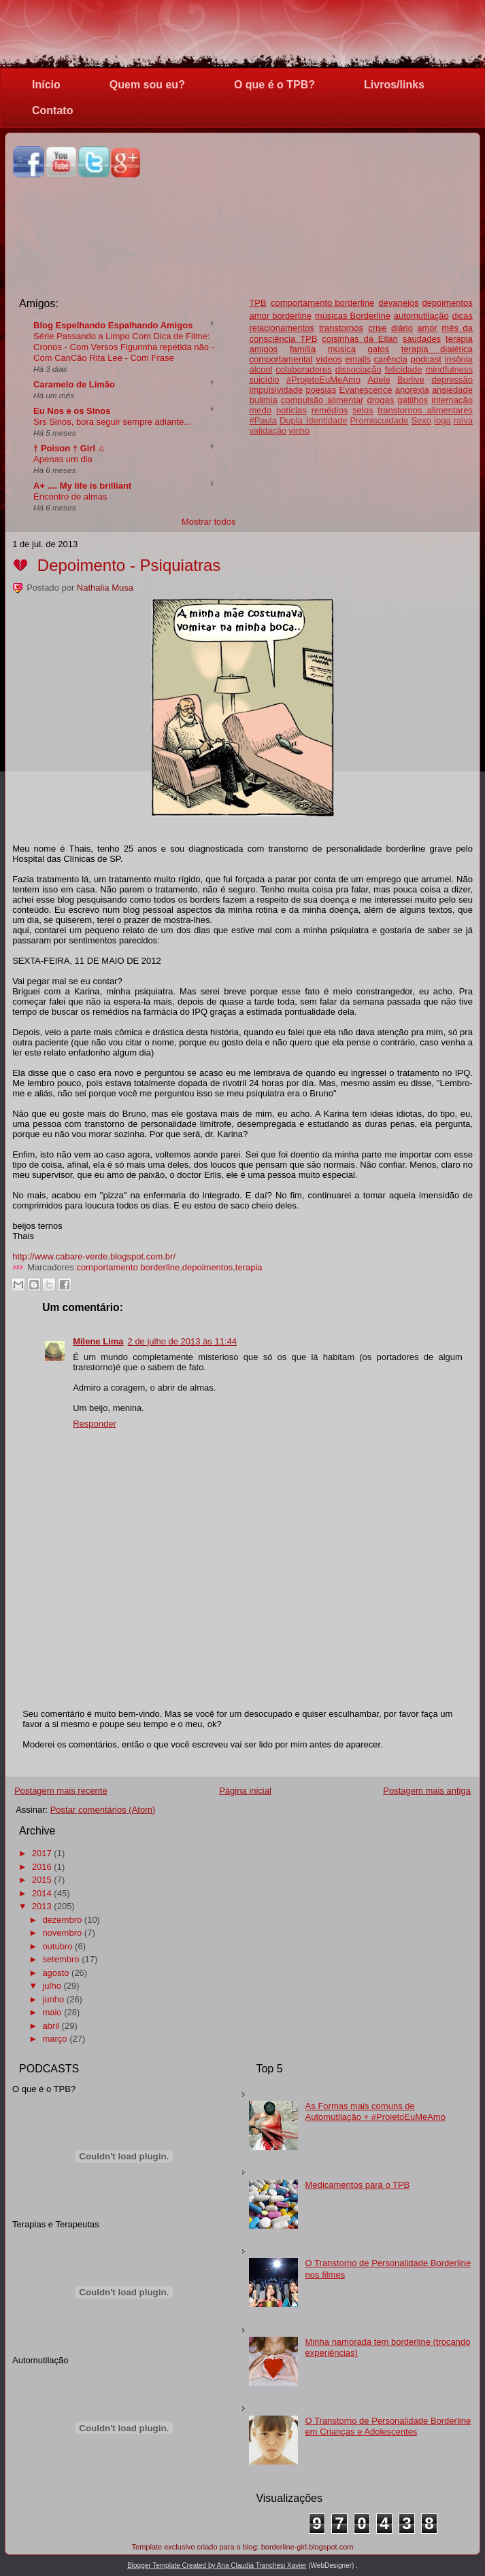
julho (51, 1986)
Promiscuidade (379, 420)
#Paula (262, 420)
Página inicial (245, 1791)
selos (362, 410)
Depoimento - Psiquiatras (128, 565)
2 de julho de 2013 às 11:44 (182, 1341)
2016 (42, 1867)
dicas (462, 316)
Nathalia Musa (105, 587)
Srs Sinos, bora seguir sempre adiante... (112, 422)
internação (452, 400)
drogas (380, 400)
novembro (62, 1933)
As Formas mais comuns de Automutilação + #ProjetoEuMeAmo (375, 2111)
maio (51, 2012)
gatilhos (412, 400)
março (54, 2039)
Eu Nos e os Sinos (71, 411)
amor (427, 328)
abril (50, 2026)
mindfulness (449, 369)
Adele (378, 380)
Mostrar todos (208, 522)
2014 (42, 1893)
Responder (94, 1423)
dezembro (62, 1920)
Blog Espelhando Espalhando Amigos (113, 325)
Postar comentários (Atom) (103, 1810)
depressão (452, 380)
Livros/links (394, 84)
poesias (320, 390)
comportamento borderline (128, 1267)
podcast (425, 359)
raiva (463, 420)
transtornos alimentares (425, 410)
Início (46, 84)
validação (267, 430)
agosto (55, 1973)
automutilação (421, 316)
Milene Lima (98, 1341)
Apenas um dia (63, 459)
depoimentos (447, 303)
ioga (442, 420)
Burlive (410, 380)
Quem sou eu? (147, 84)
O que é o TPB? (274, 84)
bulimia (263, 400)
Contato (52, 110)
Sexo (421, 420)
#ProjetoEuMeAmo (323, 380)
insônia (459, 359)
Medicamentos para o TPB (357, 2185)
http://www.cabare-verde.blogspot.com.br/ (93, 1256)
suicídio (264, 380)
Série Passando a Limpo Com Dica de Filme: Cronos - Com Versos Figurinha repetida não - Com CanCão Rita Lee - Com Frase (123, 347)
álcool (260, 369)
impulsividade (276, 390)
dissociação (358, 369)
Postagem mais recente (60, 1791)
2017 (42, 1853)
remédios (330, 410)
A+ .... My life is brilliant (82, 486)
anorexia (412, 390)
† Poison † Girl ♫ (68, 448)
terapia (459, 339)
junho (53, 1999)
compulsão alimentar (322, 400)
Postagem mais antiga (427, 1791)
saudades (422, 339)
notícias (291, 410)
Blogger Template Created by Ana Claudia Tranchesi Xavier (216, 2565)
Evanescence (365, 390)
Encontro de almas (70, 496)
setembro (60, 1959)
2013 (42, 1906)
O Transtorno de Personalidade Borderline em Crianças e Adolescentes (388, 2426)
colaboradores (303, 369)
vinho (299, 430)
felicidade (403, 369)
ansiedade (452, 390)
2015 (42, 1880)
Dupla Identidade (313, 420)
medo (260, 410)
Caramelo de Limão (74, 384)
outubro (57, 1946)
